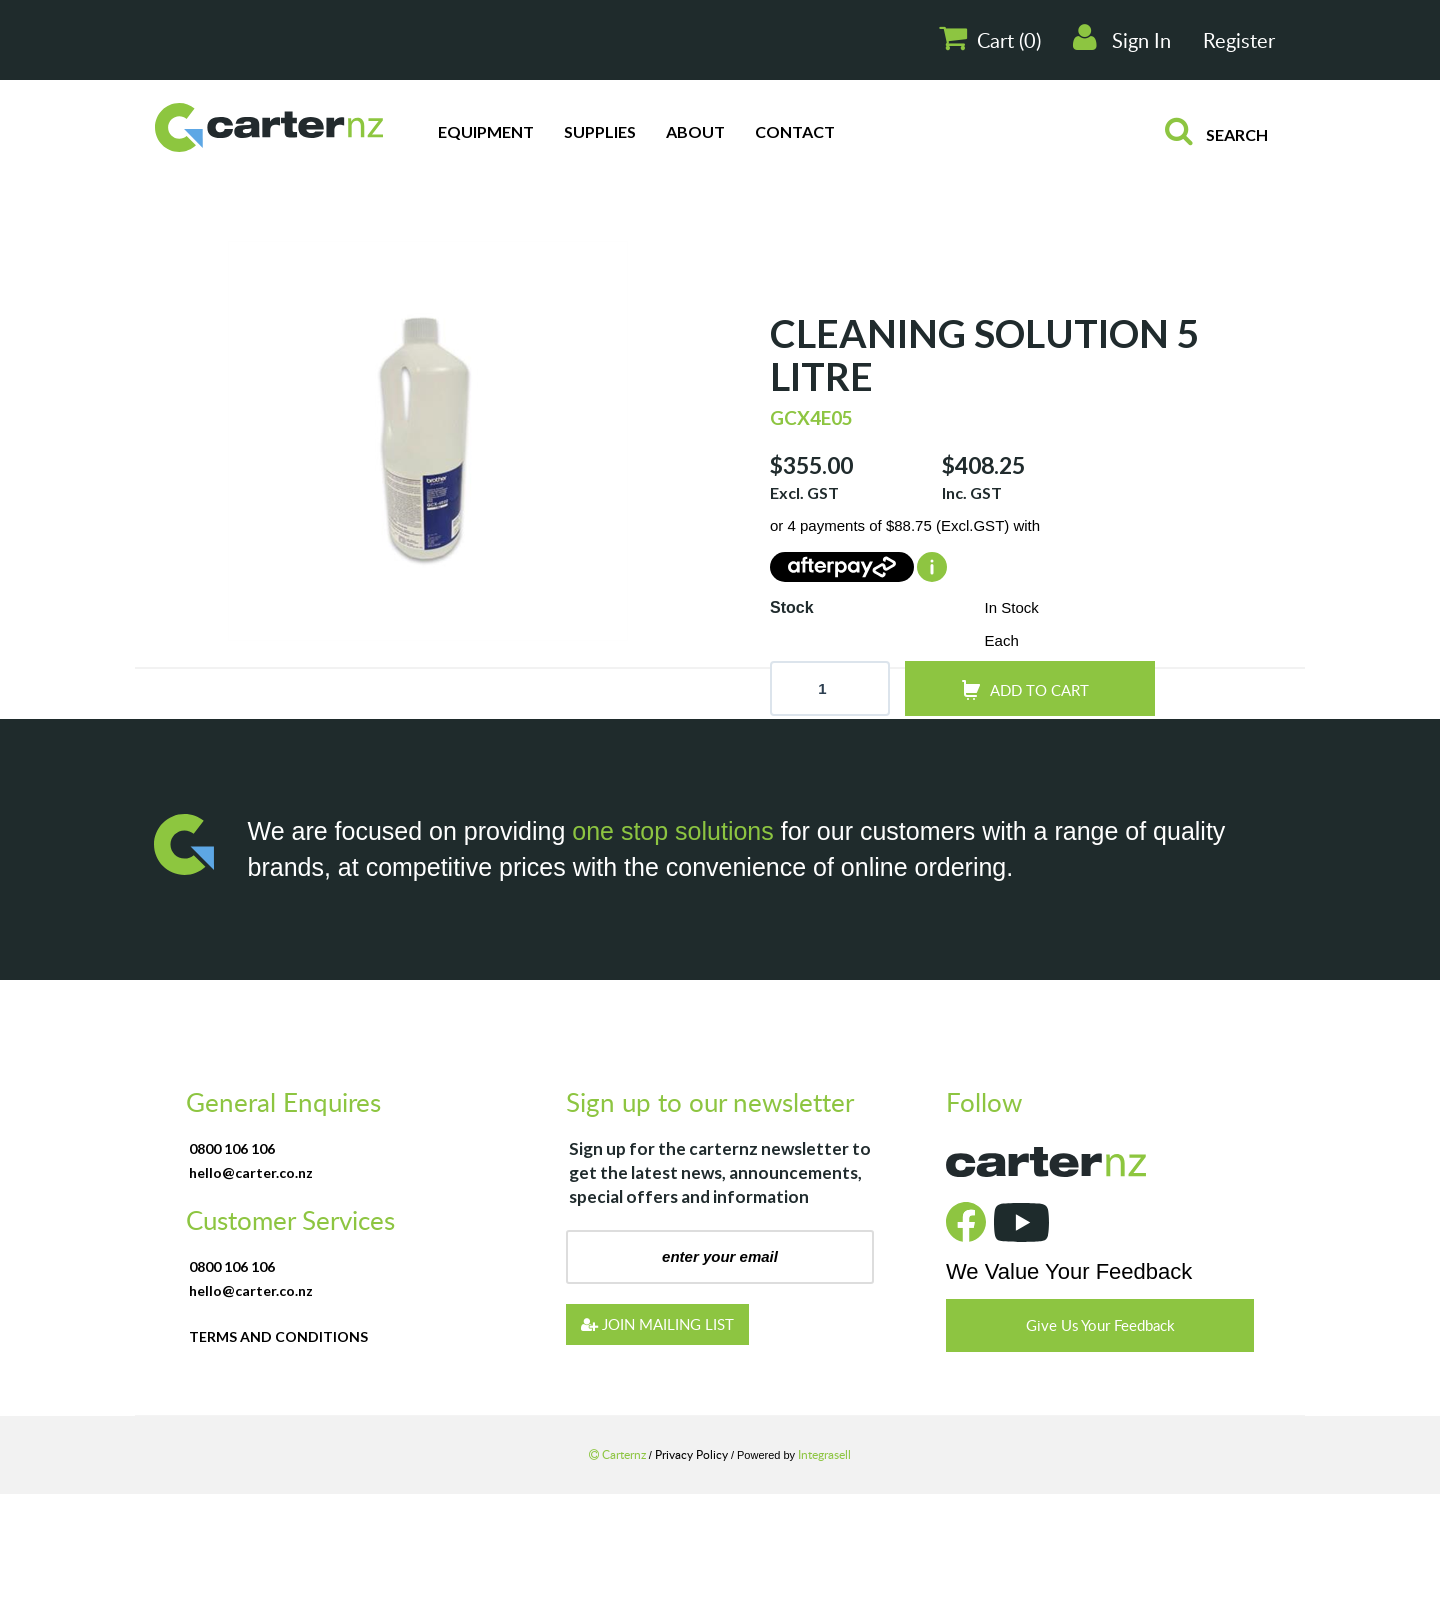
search (1216, 130)
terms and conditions (278, 1336)
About (695, 131)
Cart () (990, 38)
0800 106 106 (232, 1148)
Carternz (619, 1454)
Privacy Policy (693, 1454)
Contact (795, 131)
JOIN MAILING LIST (657, 1324)
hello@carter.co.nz (251, 1172)
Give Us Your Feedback (1100, 1325)
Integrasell (824, 1454)
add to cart (1039, 690)
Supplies (600, 131)
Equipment (486, 131)
